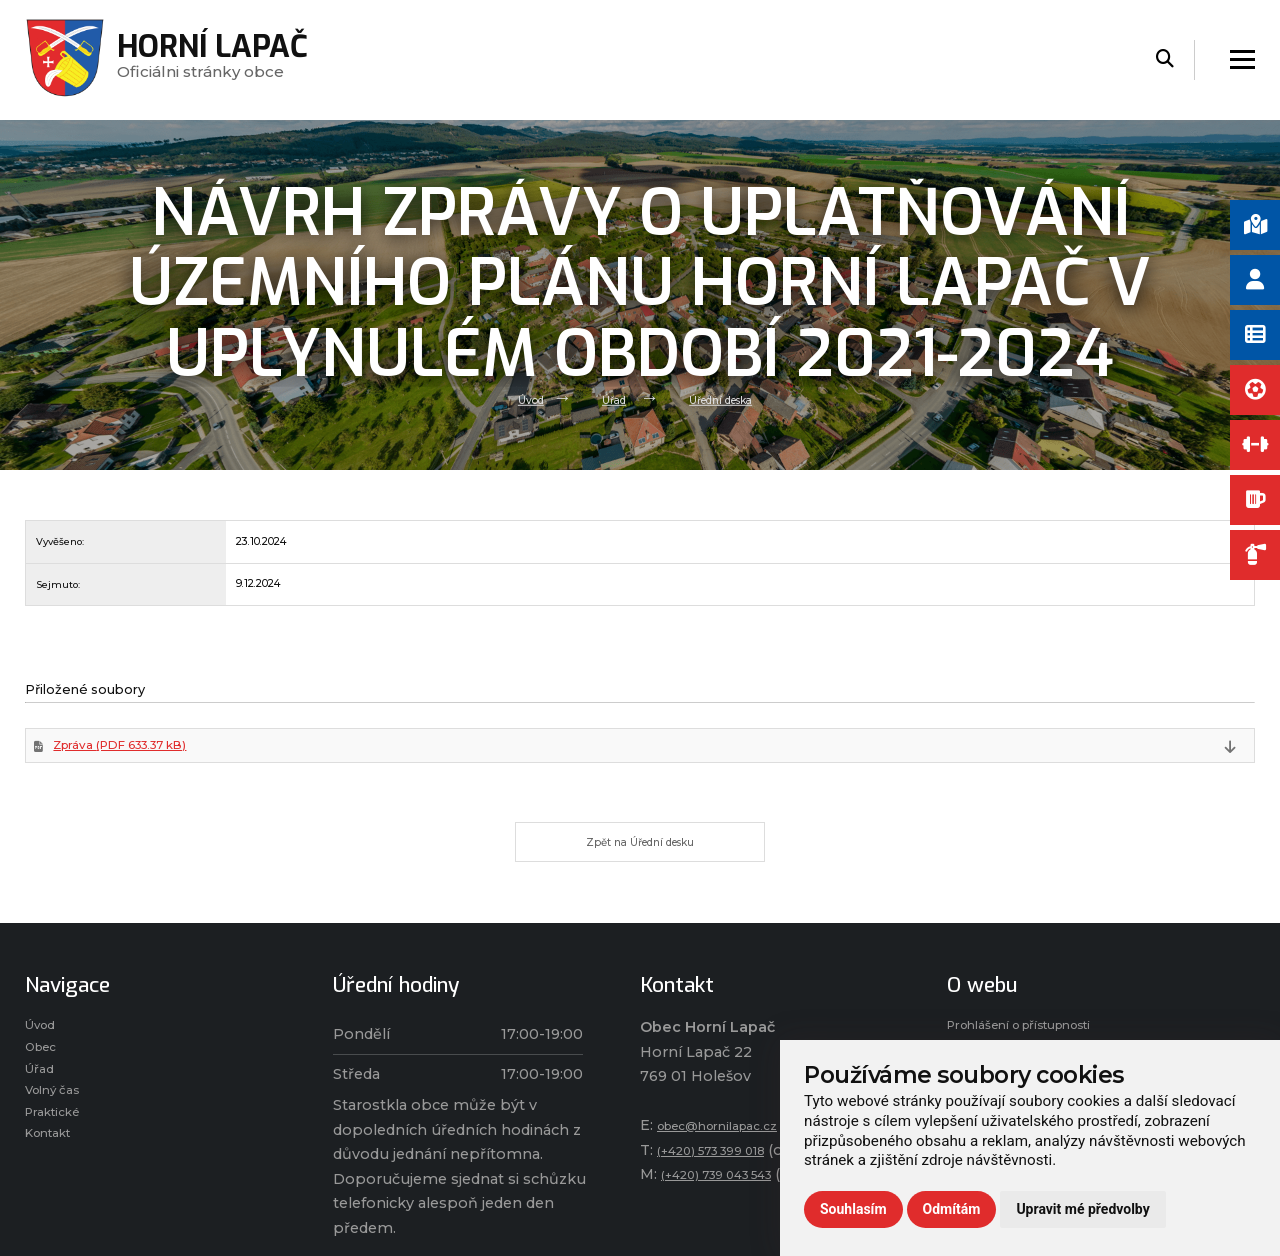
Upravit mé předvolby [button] (1082, 1209)
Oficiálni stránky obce (220, 59)
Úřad (606, 398)
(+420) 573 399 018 (726, 1175)
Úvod (515, 398)
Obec (45, 1080)
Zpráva (142, 757)
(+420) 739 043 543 (731, 1199)
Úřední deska (728, 398)
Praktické (59, 1159)
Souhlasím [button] (853, 1209)
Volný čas (59, 1133)
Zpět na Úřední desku (640, 861)
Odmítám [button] (952, 1209)
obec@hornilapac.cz (732, 1150)
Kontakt (55, 1186)
